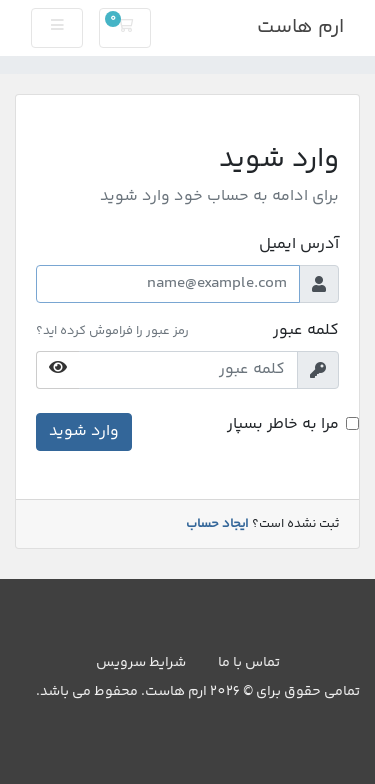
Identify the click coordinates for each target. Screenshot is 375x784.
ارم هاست (300, 27)
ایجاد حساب (217, 524)
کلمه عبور (306, 331)
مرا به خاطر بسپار (283, 425)
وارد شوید (84, 431)
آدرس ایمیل (299, 245)
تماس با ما (249, 663)
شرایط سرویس (141, 663)
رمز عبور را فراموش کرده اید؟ (112, 331)
